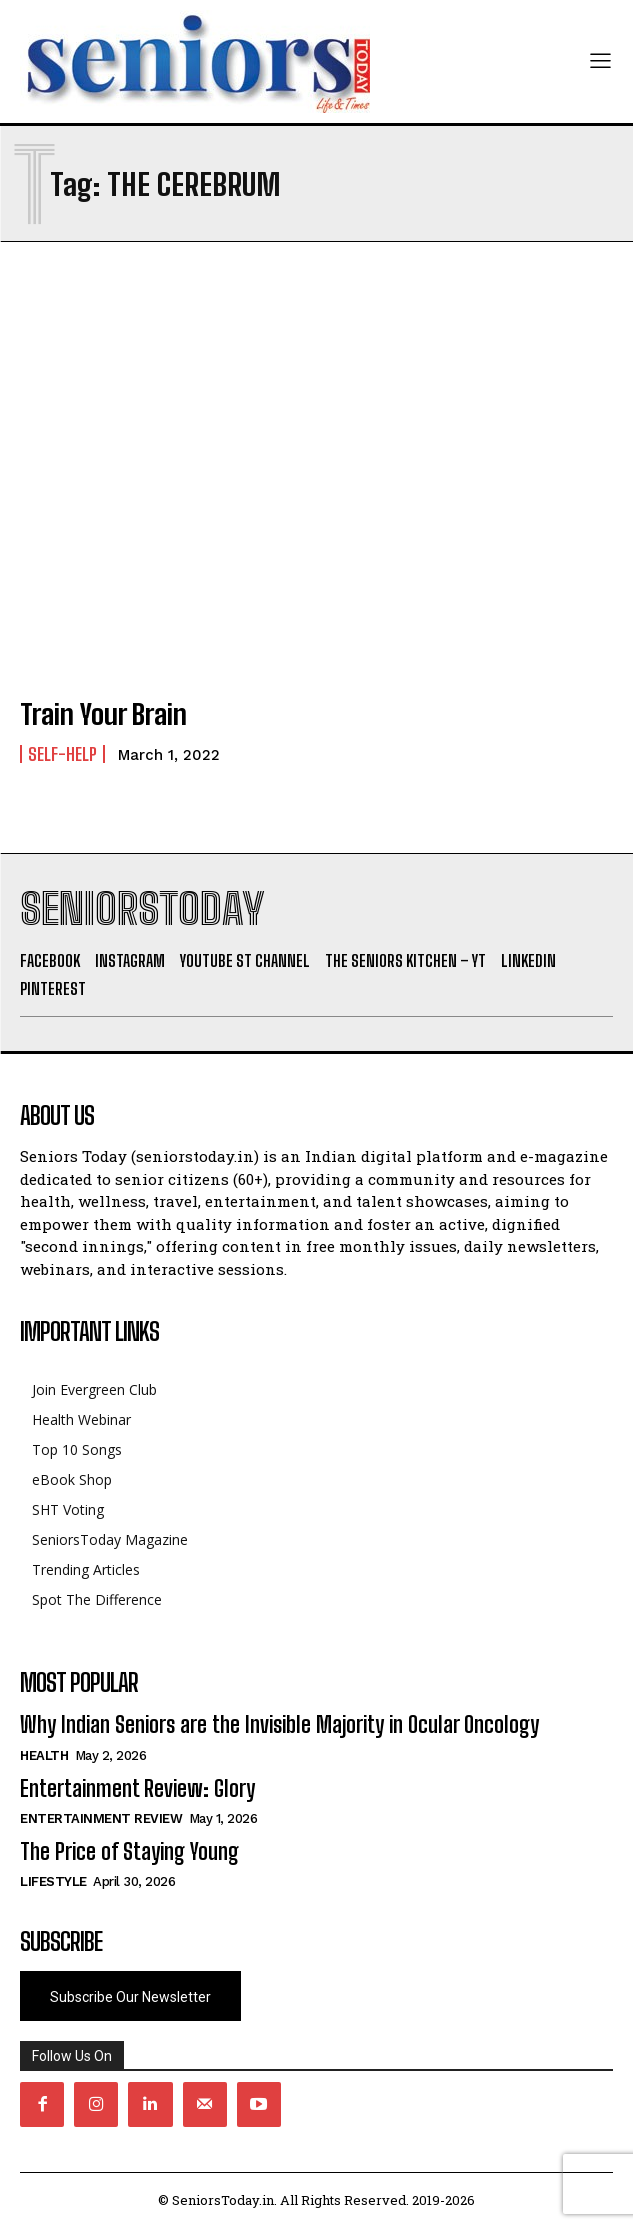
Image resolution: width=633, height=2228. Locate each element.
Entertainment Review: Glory (137, 1788)
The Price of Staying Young (129, 1851)
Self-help (62, 754)
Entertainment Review (101, 1818)
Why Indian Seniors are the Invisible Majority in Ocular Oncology (279, 1724)
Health (44, 1755)
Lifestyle (53, 1881)
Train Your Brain (103, 714)
